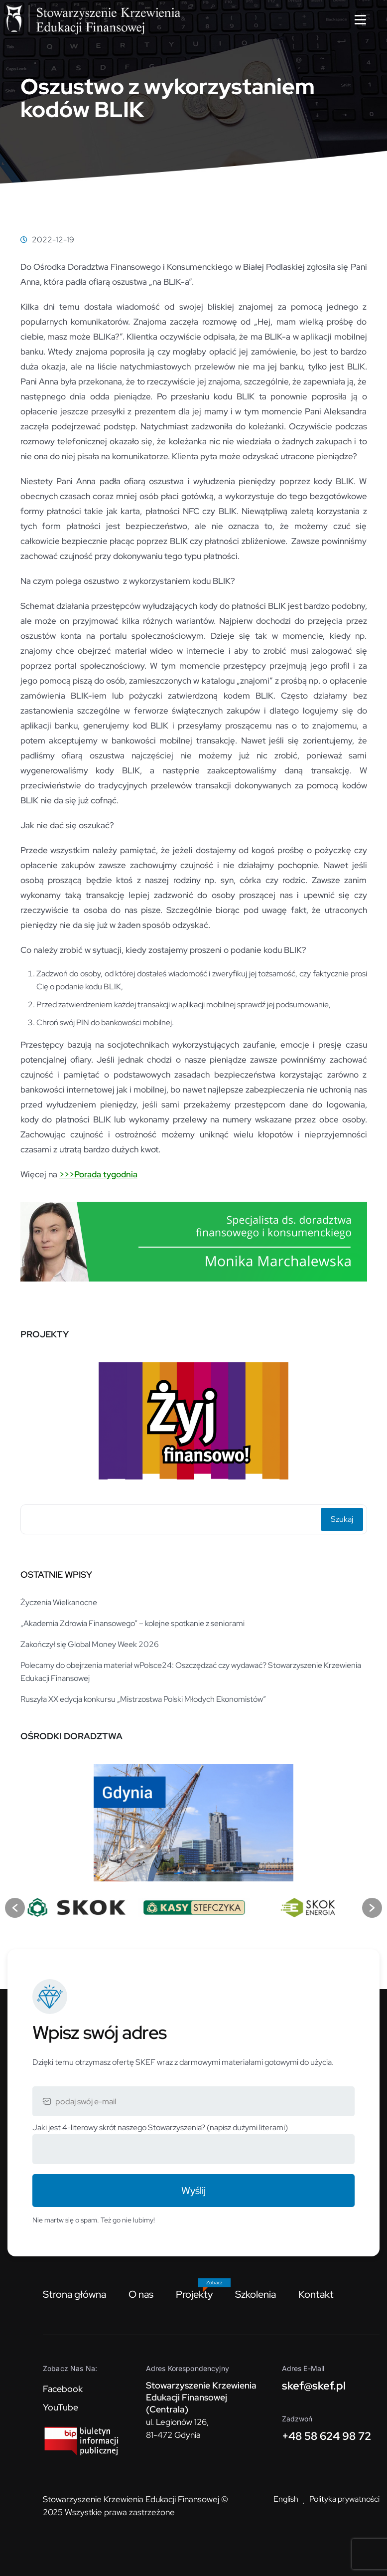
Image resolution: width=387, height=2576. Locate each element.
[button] (15, 1908)
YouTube (60, 2407)
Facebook (63, 2388)
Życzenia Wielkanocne (58, 1602)
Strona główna (74, 2294)
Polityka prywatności (344, 2499)
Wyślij (193, 2190)
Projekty (194, 2294)
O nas (141, 2294)
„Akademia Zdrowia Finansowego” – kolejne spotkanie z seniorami (132, 1623)
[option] (194, 1417)
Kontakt (316, 2294)
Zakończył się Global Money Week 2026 (89, 1644)
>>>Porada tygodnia (98, 1174)
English (285, 2499)
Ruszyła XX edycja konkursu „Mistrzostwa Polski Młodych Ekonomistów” (143, 1699)
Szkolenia (255, 2294)
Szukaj (342, 1519)
